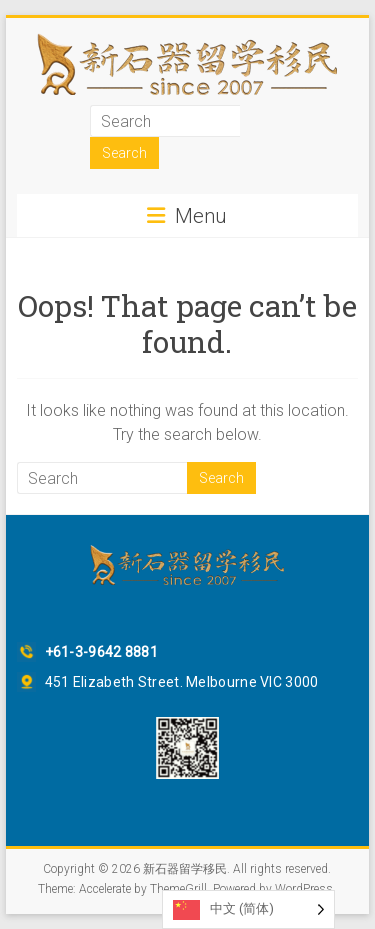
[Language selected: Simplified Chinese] (248, 909)
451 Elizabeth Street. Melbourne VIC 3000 (182, 682)
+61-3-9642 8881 (102, 652)
